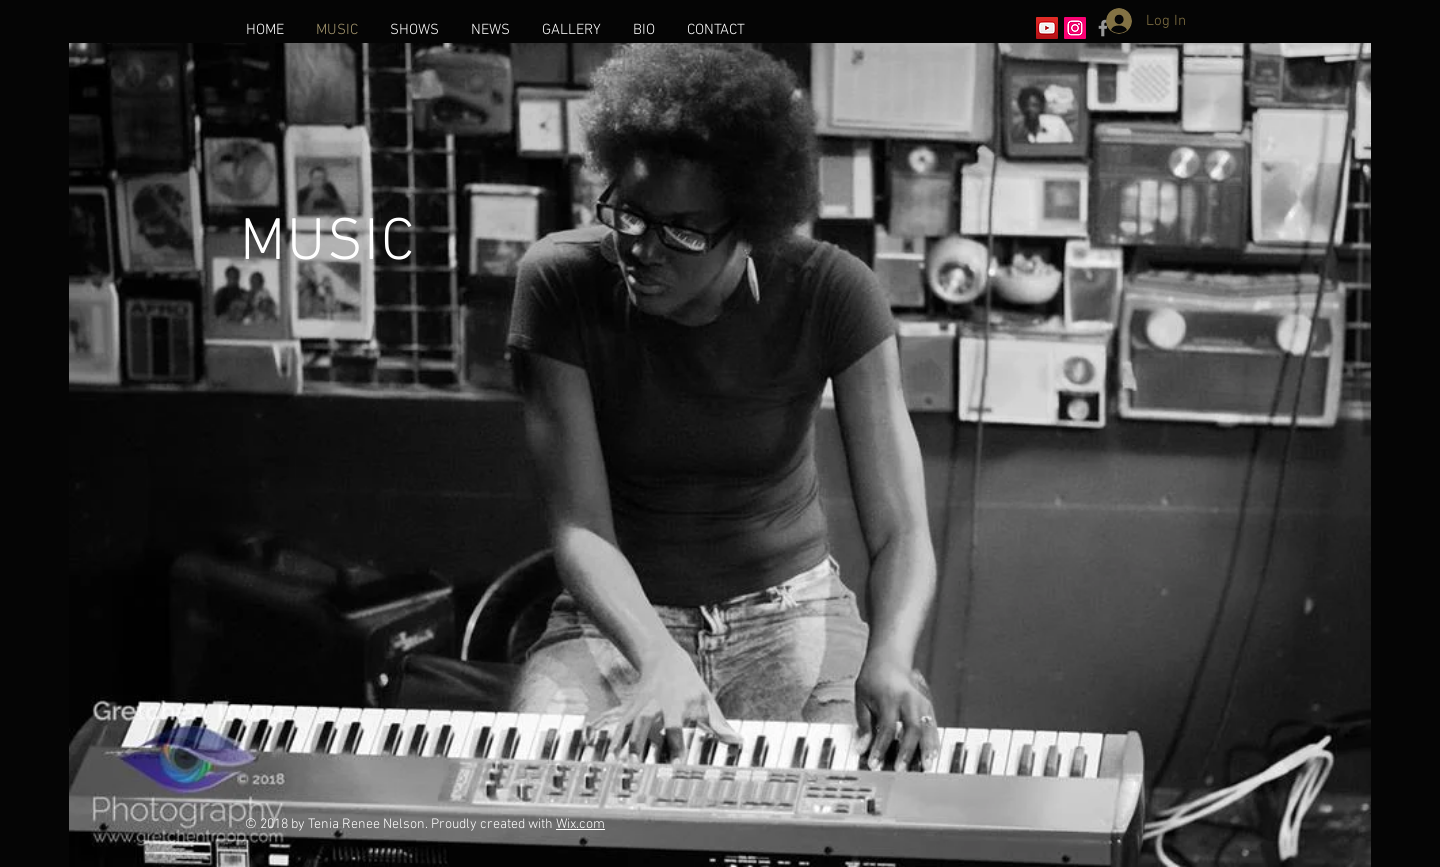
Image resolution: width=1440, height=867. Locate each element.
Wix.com (580, 824)
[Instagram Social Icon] (1075, 28)
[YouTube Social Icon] (1047, 28)
